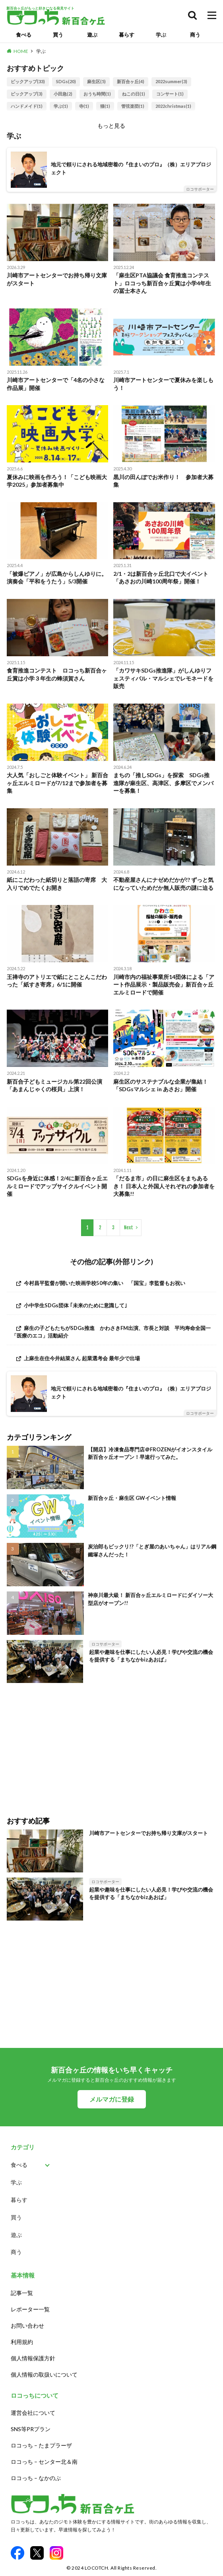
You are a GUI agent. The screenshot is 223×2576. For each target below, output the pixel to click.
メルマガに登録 (111, 2099)
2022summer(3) (171, 81)
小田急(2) (63, 93)
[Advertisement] (111, 1744)
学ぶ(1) (61, 106)
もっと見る (111, 125)
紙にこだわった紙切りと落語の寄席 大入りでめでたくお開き (57, 883)
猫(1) (105, 106)
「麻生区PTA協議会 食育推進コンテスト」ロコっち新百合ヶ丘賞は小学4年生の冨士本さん (162, 283)
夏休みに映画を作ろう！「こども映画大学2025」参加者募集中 (57, 481)
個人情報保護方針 (33, 2358)
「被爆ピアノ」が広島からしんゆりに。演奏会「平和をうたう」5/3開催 (57, 577)
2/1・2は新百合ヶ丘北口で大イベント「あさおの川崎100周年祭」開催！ (160, 577)
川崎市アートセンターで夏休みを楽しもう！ (163, 383)
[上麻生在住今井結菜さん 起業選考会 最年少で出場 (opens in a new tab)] (111, 1358)
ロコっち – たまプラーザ (41, 2445)
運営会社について (33, 2412)
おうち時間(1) (97, 93)
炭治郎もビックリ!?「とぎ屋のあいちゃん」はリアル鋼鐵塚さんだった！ (152, 1550)
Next (128, 1227)
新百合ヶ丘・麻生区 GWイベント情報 (132, 1498)
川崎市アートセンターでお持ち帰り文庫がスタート (57, 279)
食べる (23, 34)
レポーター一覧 (30, 2309)
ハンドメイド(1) (27, 106)
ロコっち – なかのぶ (36, 2478)
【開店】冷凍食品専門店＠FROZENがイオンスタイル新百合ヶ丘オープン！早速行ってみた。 (150, 1453)
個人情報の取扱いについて (44, 2374)
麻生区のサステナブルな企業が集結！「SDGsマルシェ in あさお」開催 (160, 1085)
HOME (21, 51)
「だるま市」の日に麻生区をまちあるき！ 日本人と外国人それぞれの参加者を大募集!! (164, 1186)
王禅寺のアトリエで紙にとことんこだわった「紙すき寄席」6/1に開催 (57, 980)
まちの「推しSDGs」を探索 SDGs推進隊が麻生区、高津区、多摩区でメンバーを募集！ (163, 783)
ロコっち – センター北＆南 (44, 2461)
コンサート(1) (170, 93)
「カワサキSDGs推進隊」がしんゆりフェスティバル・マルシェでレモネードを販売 (163, 678)
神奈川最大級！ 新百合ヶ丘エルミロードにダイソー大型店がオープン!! (150, 1599)
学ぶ (161, 34)
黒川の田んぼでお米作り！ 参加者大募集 (163, 481)
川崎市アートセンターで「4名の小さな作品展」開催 (56, 383)
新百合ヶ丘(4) (130, 81)
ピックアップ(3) (27, 93)
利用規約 (22, 2341)
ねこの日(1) (133, 93)
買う (58, 34)
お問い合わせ (27, 2325)
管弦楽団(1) (132, 106)
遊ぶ (92, 34)
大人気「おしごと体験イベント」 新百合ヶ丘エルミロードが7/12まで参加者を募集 (57, 783)
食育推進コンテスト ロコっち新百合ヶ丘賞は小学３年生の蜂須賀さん (57, 674)
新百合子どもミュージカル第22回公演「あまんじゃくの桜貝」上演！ (54, 1085)
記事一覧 (22, 2292)
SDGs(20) (66, 81)
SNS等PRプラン (30, 2429)
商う (195, 34)
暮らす (126, 34)
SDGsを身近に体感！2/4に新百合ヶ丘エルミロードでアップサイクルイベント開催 (57, 1186)
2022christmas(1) (173, 106)
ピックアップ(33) (28, 81)
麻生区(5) (96, 81)
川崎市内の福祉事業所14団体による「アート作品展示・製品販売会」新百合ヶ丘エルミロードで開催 (163, 984)
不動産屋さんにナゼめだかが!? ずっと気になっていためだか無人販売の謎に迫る (163, 883)
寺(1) (84, 106)
